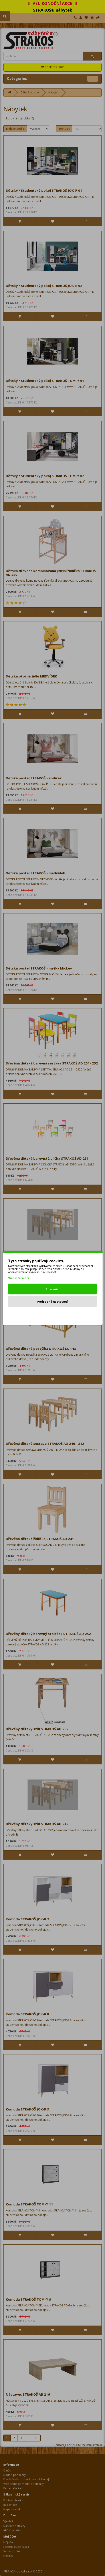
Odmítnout (52, 1314)
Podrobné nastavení (52, 1302)
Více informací (18, 1278)
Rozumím (52, 1289)
